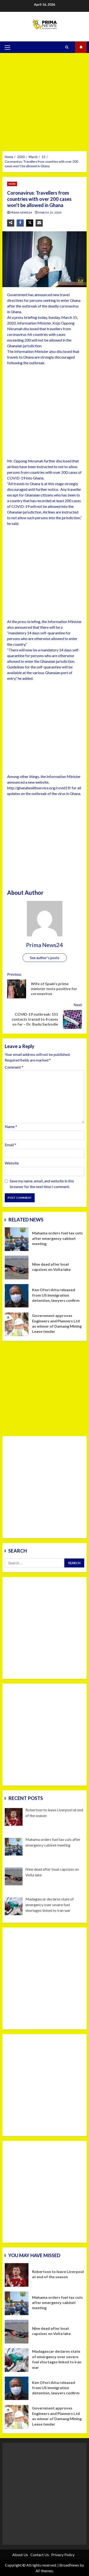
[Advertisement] (44, 99)
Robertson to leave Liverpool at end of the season (16, 2275)
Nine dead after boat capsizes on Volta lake (16, 1267)
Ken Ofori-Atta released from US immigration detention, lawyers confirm (16, 1296)
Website (12, 1163)
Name (11, 1126)
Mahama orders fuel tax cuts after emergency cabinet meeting (16, 1239)
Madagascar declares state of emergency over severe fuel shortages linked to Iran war (16, 2360)
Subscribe (81, 47)
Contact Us (39, 2554)
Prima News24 (21, 212)
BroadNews (69, 2565)
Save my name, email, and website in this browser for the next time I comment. (42, 1184)
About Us (20, 2554)
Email (10, 1144)
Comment (14, 1067)
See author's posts (44, 957)
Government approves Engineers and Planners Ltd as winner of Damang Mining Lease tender (16, 1324)
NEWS (12, 183)
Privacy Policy (63, 2554)
